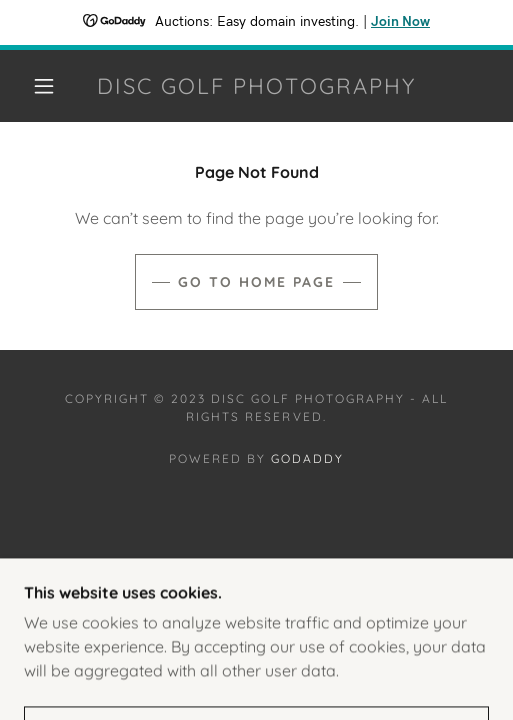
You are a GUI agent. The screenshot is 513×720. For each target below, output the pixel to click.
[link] (257, 86)
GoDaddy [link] (307, 458)
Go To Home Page (256, 282)
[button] (47, 86)
